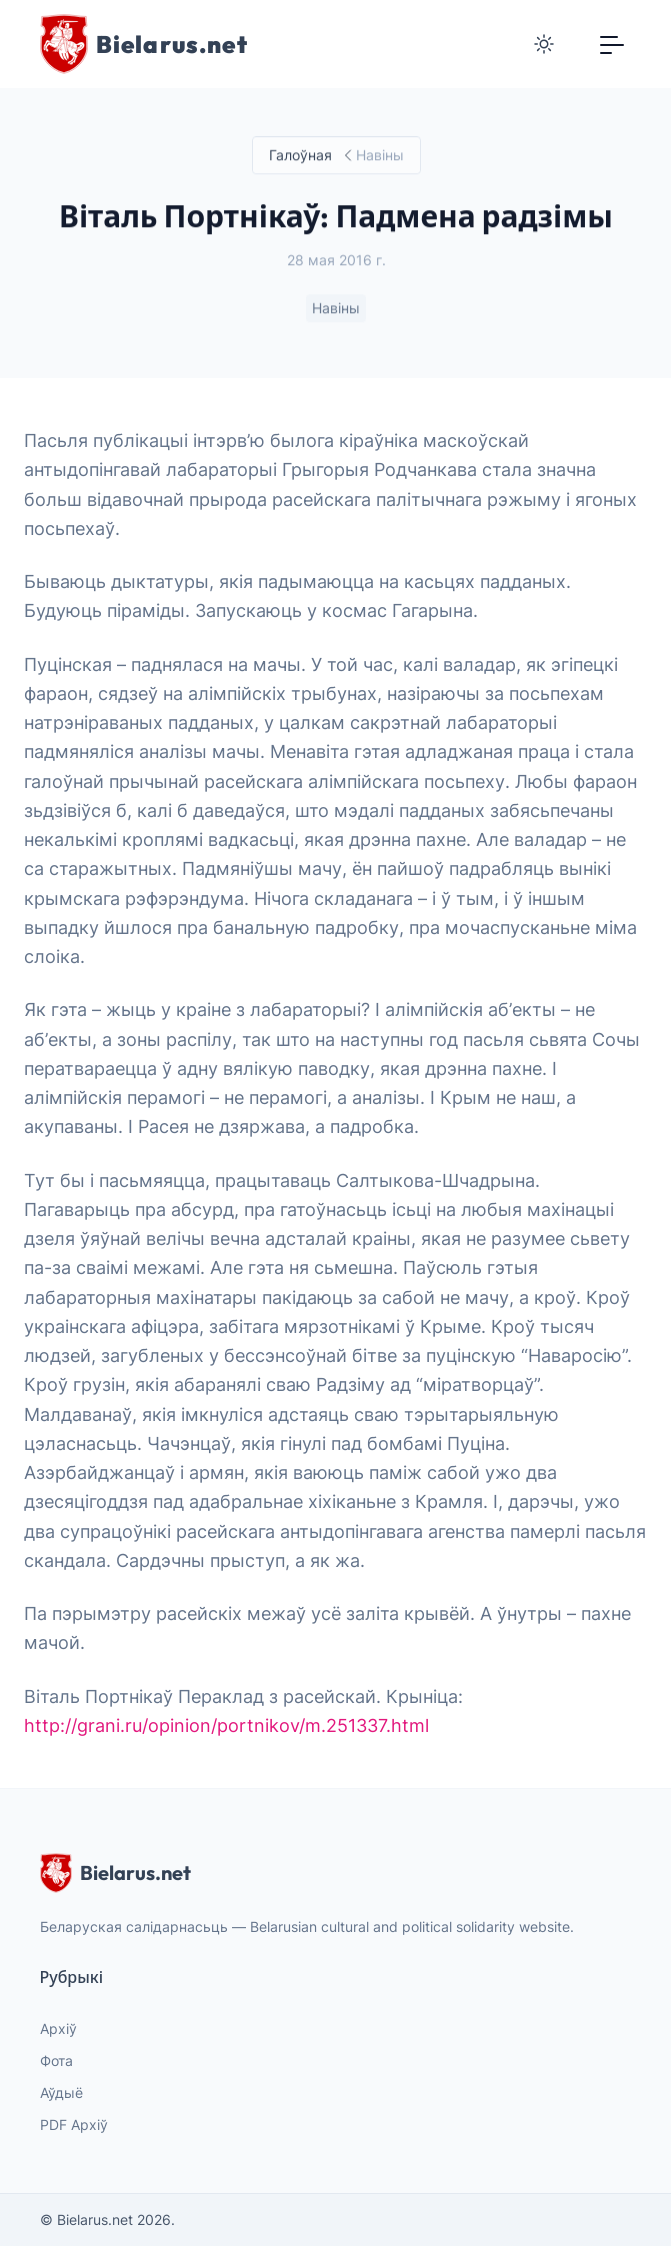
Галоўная (299, 155)
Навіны (336, 308)
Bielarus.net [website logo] (115, 1873)
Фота (56, 2060)
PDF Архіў (74, 2124)
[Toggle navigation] (612, 44)
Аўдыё (61, 2092)
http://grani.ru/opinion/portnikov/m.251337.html (226, 1725)
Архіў (58, 2028)
